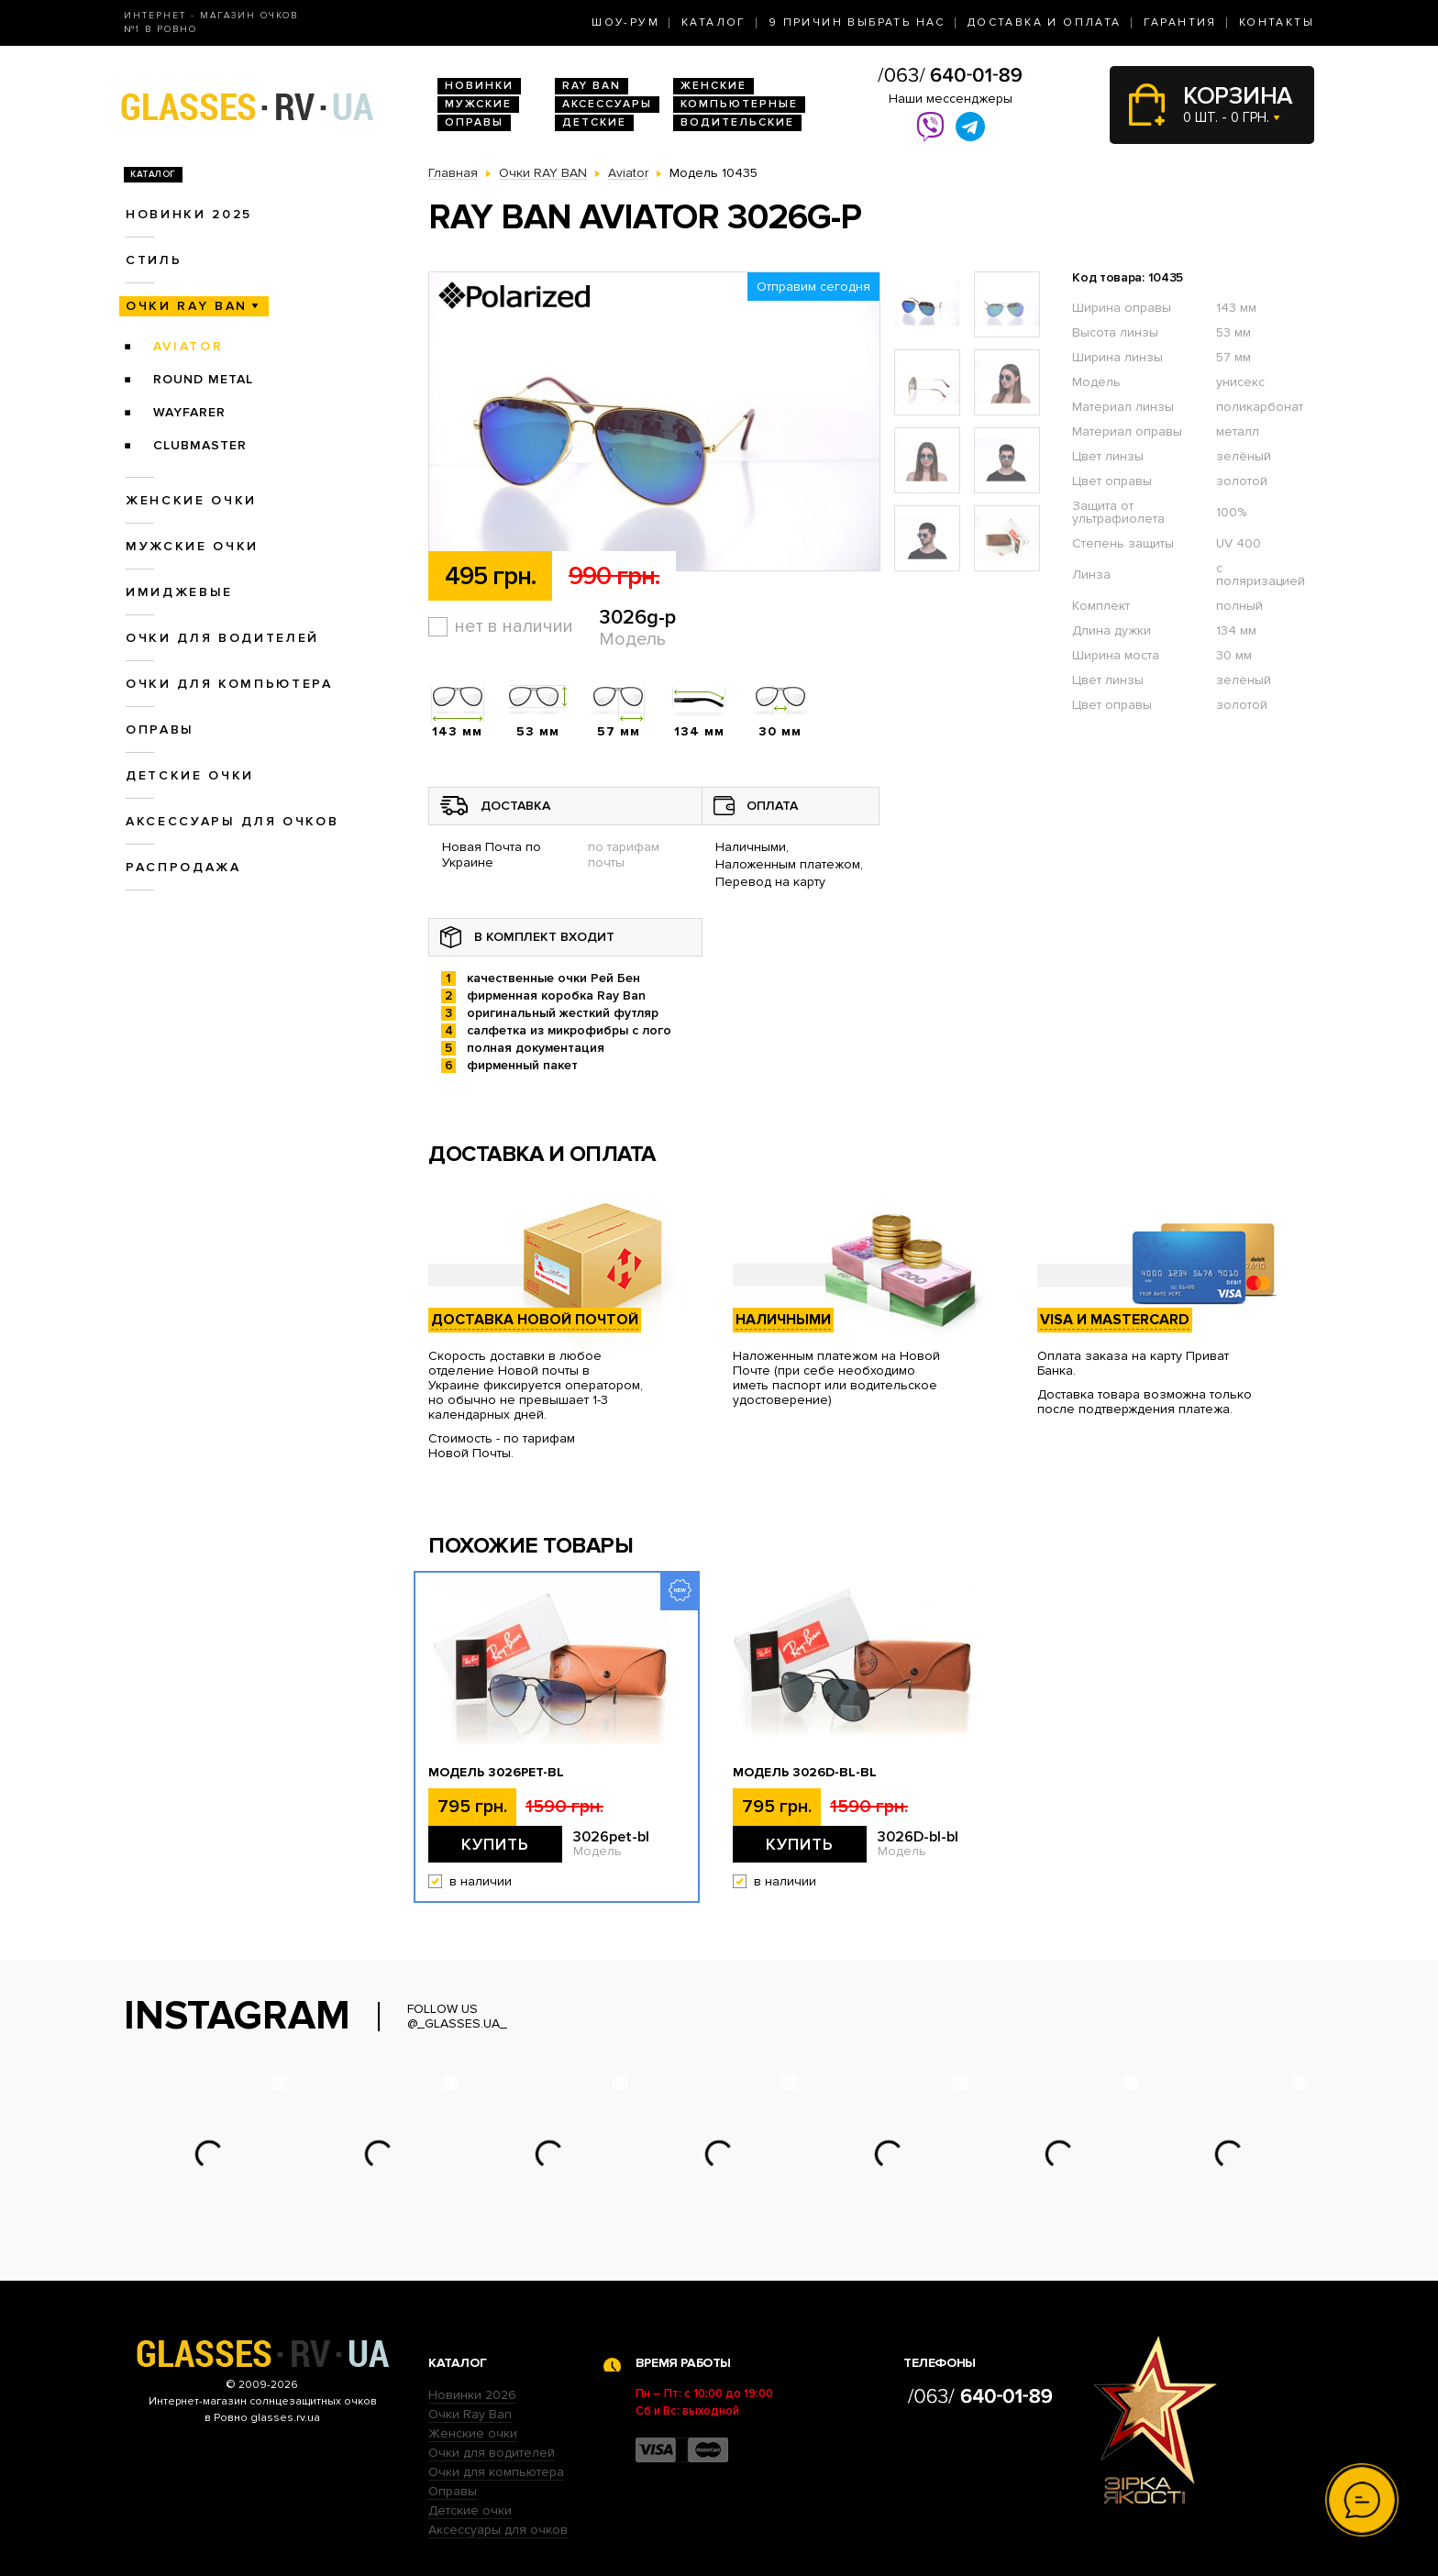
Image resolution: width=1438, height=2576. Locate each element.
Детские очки (190, 775)
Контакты (1276, 22)
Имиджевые (179, 592)
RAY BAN (591, 86)
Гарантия (1180, 22)
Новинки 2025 (189, 214)
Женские (713, 86)
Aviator (188, 346)
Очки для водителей (222, 638)
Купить (495, 1844)
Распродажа (183, 867)
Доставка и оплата (1045, 22)
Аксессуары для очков (232, 821)
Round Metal (203, 379)
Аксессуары (607, 104)
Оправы (474, 122)
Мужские (478, 104)
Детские (594, 122)
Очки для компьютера (229, 683)
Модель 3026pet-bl (496, 1772)
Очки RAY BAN (187, 306)
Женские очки (191, 500)
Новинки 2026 (472, 2395)
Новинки (479, 86)
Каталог (714, 22)
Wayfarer (189, 412)
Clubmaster (200, 445)
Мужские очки (192, 546)
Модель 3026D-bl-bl (805, 1772)
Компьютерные (739, 104)
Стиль (154, 260)
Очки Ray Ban (470, 2414)
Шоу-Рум (625, 22)
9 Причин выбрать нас (857, 22)
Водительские (737, 122)
